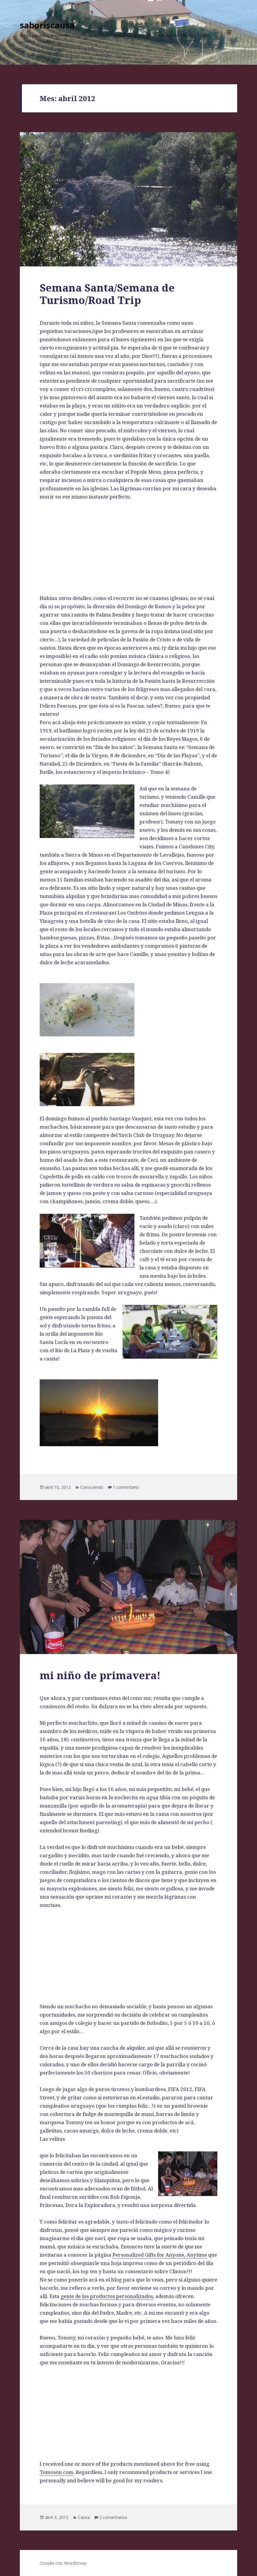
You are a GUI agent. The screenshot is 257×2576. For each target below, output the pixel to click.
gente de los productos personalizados (107, 2296)
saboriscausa (47, 25)
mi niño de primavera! (100, 1675)
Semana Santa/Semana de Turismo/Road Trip (107, 294)
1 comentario (126, 1487)
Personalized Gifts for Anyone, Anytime (160, 2254)
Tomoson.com (56, 2472)
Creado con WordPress (63, 2563)
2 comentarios (113, 2517)
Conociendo (91, 1487)
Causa (84, 2517)
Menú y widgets (229, 40)
